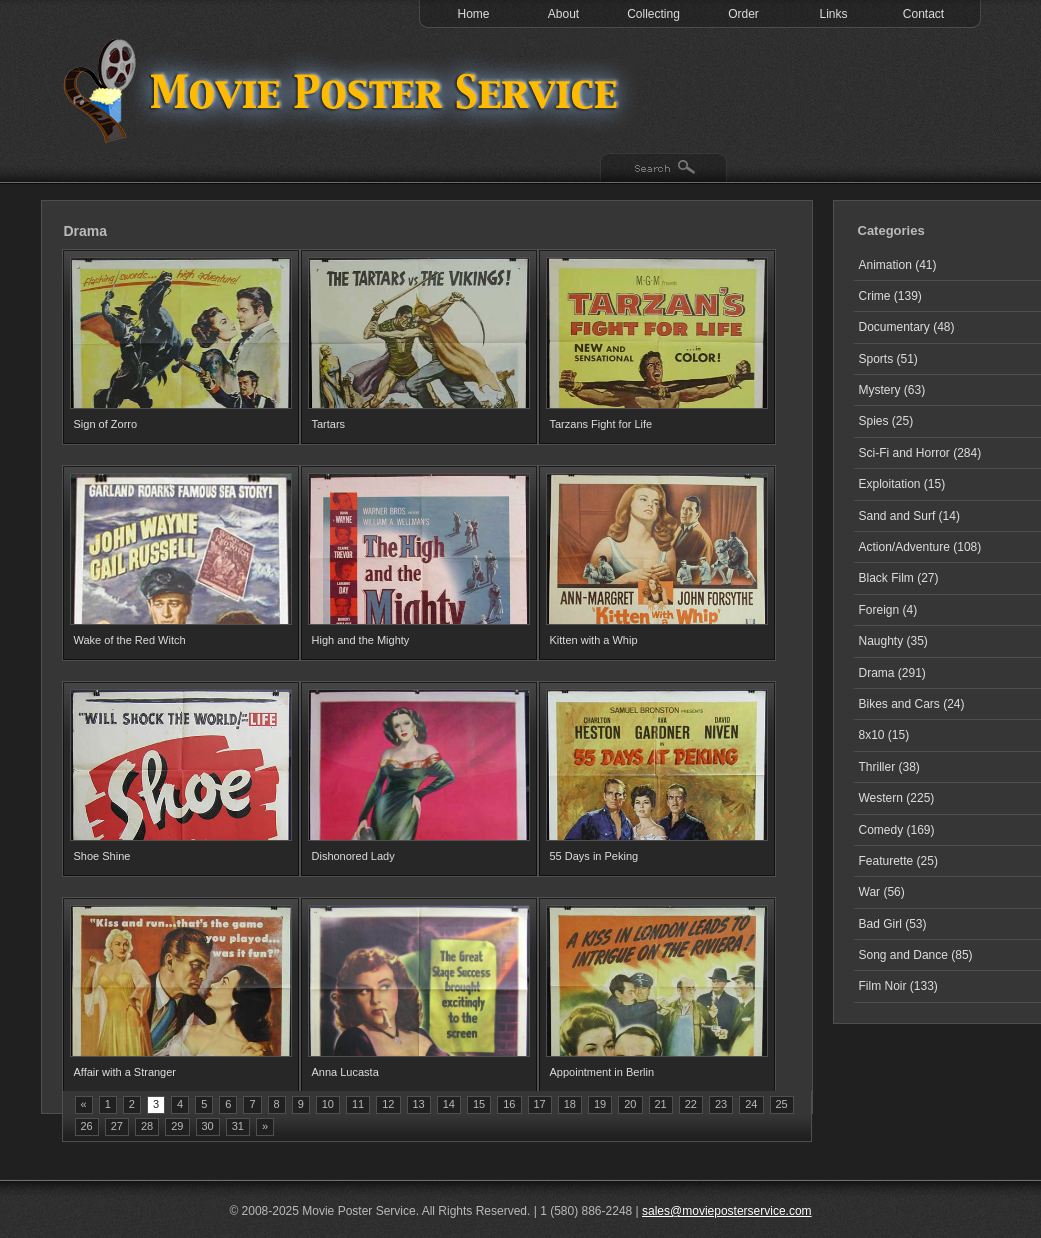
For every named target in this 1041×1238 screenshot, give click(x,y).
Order (743, 14)
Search (663, 169)
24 (751, 1104)
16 (509, 1104)
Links (833, 14)
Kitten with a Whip (594, 640)
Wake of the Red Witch (130, 640)
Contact (923, 14)
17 (540, 1104)
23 (721, 1104)
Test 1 (346, 90)
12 (388, 1104)
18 (570, 1104)
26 (87, 1126)
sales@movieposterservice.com (727, 1211)
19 (600, 1104)
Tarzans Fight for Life (601, 424)
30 (208, 1126)
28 (147, 1126)
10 (328, 1104)
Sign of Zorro (106, 424)
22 (691, 1104)
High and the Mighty (361, 640)
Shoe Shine (102, 856)
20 (630, 1104)
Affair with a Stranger (125, 1072)
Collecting (653, 14)
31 (238, 1126)
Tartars (329, 424)
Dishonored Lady (353, 856)
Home (473, 14)
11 (358, 1104)
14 (449, 1104)
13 (419, 1104)
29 (177, 1126)
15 (479, 1104)
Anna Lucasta (345, 1072)
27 (117, 1126)
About (563, 14)
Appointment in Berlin (602, 1072)
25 (782, 1104)
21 (661, 1104)
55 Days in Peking (594, 856)
